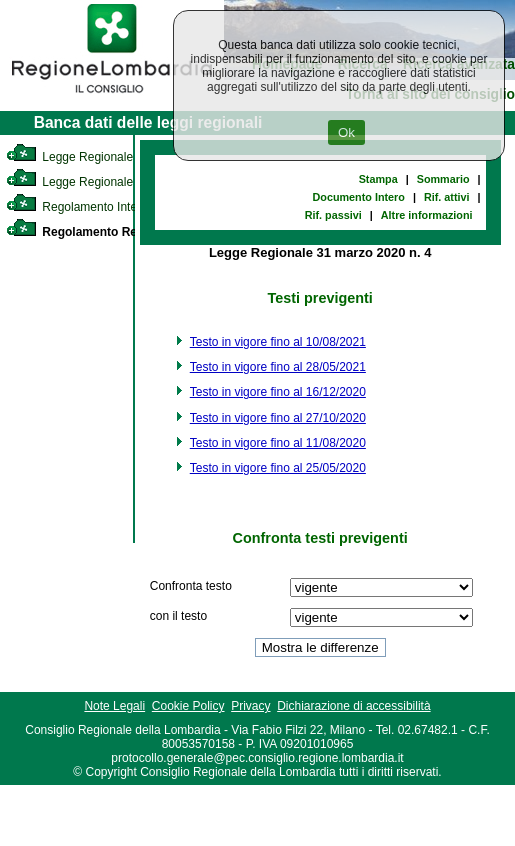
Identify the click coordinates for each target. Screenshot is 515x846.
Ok (346, 132)
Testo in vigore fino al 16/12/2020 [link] (278, 392)
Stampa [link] (378, 179)
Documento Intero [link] (359, 197)
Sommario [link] (443, 179)
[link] (112, 96)
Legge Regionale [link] (69, 157)
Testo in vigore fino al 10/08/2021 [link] (278, 342)
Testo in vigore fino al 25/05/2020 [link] (278, 468)
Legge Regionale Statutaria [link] (97, 182)
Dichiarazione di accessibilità (353, 706)
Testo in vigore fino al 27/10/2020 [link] (278, 418)
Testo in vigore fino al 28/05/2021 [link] (278, 367)
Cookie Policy (188, 706)
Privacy (250, 706)
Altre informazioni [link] (427, 215)
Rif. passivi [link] (333, 215)
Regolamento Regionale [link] (92, 232)
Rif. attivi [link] (447, 197)
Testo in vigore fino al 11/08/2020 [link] (278, 443)
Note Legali (114, 706)
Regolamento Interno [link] (80, 207)
